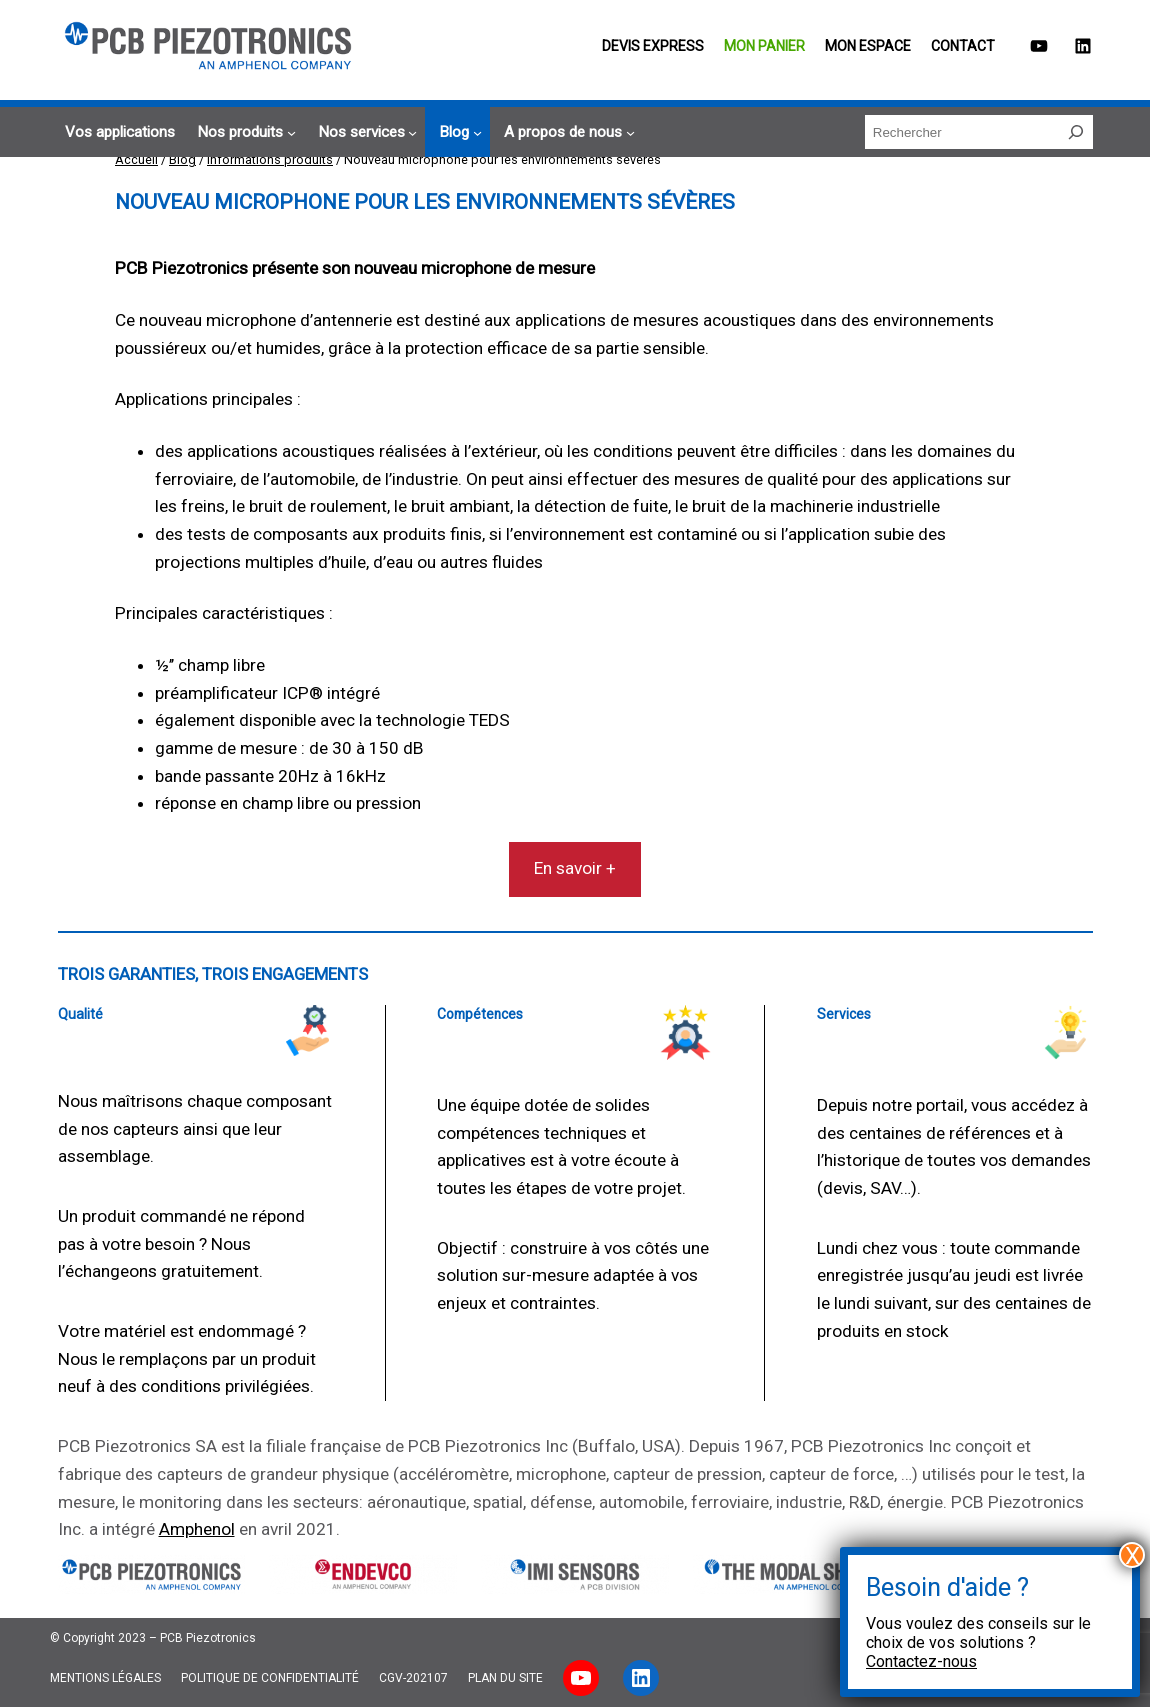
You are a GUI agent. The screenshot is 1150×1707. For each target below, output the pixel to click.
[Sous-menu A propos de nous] (566, 132)
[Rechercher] (1076, 132)
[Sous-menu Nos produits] (243, 132)
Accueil (136, 159)
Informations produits (270, 159)
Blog (182, 159)
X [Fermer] (1132, 1555)
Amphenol (197, 1529)
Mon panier (764, 46)
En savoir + (575, 868)
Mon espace (868, 46)
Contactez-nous (921, 1661)
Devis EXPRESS (653, 46)
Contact (963, 46)
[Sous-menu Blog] (457, 132)
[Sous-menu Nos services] (365, 132)
